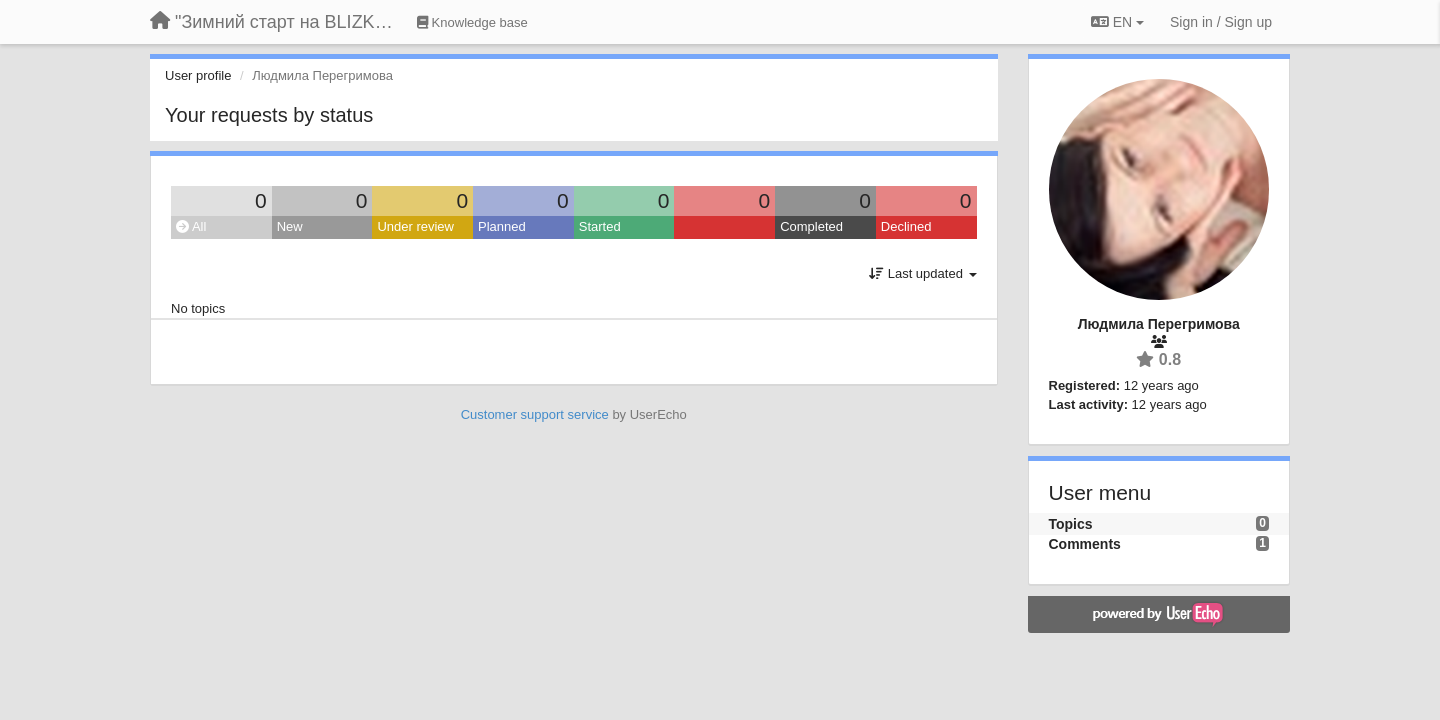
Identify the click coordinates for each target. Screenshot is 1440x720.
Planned (502, 226)
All (191, 226)
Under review (415, 226)
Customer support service (535, 414)
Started (600, 226)
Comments (1085, 544)
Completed (811, 226)
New (290, 226)
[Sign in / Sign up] (1221, 22)
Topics (1071, 524)
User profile (198, 75)
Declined (906, 226)
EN (1117, 22)
